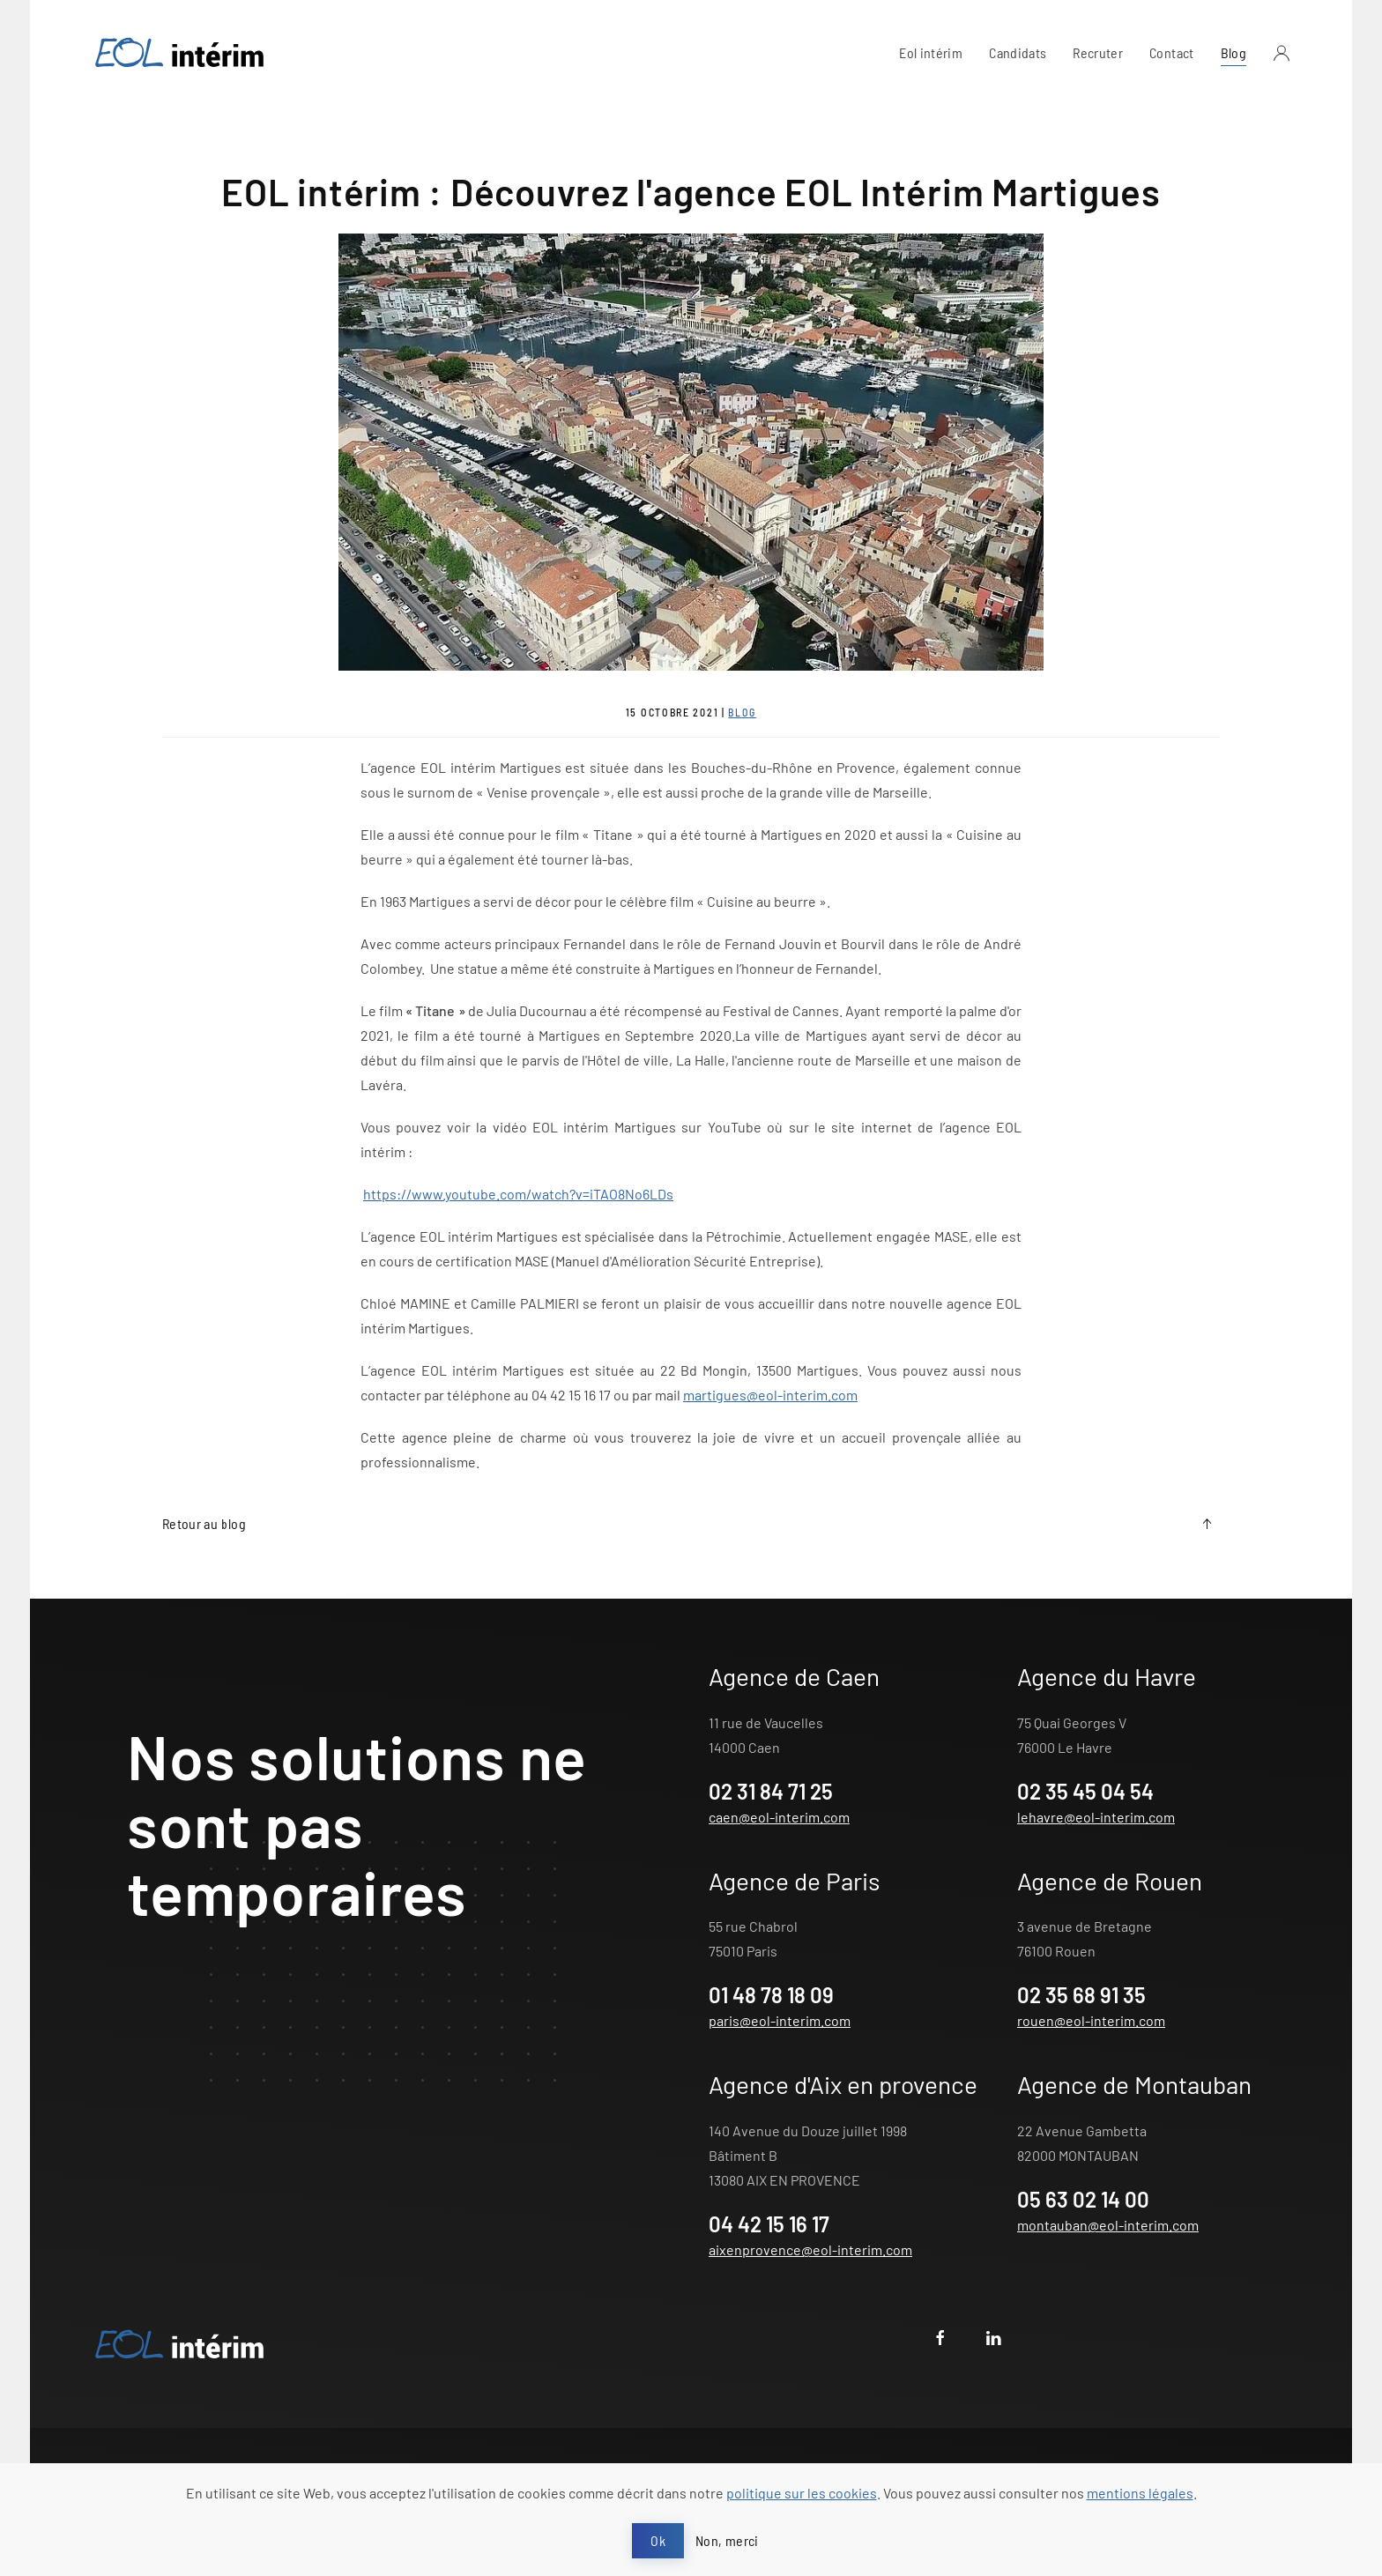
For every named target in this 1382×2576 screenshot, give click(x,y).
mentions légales (1140, 2492)
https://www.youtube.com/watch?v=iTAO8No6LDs (518, 1193)
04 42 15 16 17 (769, 2224)
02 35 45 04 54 (1085, 1791)
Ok (657, 2540)
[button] (1281, 53)
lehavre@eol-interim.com (1096, 1816)
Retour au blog (204, 1523)
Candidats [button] (1017, 52)
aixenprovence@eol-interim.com (810, 2249)
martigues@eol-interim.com (770, 1394)
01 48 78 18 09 (771, 1995)
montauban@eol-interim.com (1108, 2224)
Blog (1233, 52)
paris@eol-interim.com (780, 2020)
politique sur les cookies (801, 2492)
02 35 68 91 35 (1081, 1995)
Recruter (1098, 52)
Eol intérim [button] (930, 52)
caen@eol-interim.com (779, 1816)
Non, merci (727, 2540)
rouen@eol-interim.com (1091, 2020)
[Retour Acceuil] (180, 53)
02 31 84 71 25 (771, 1791)
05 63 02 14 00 (1083, 2199)
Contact (1171, 52)
